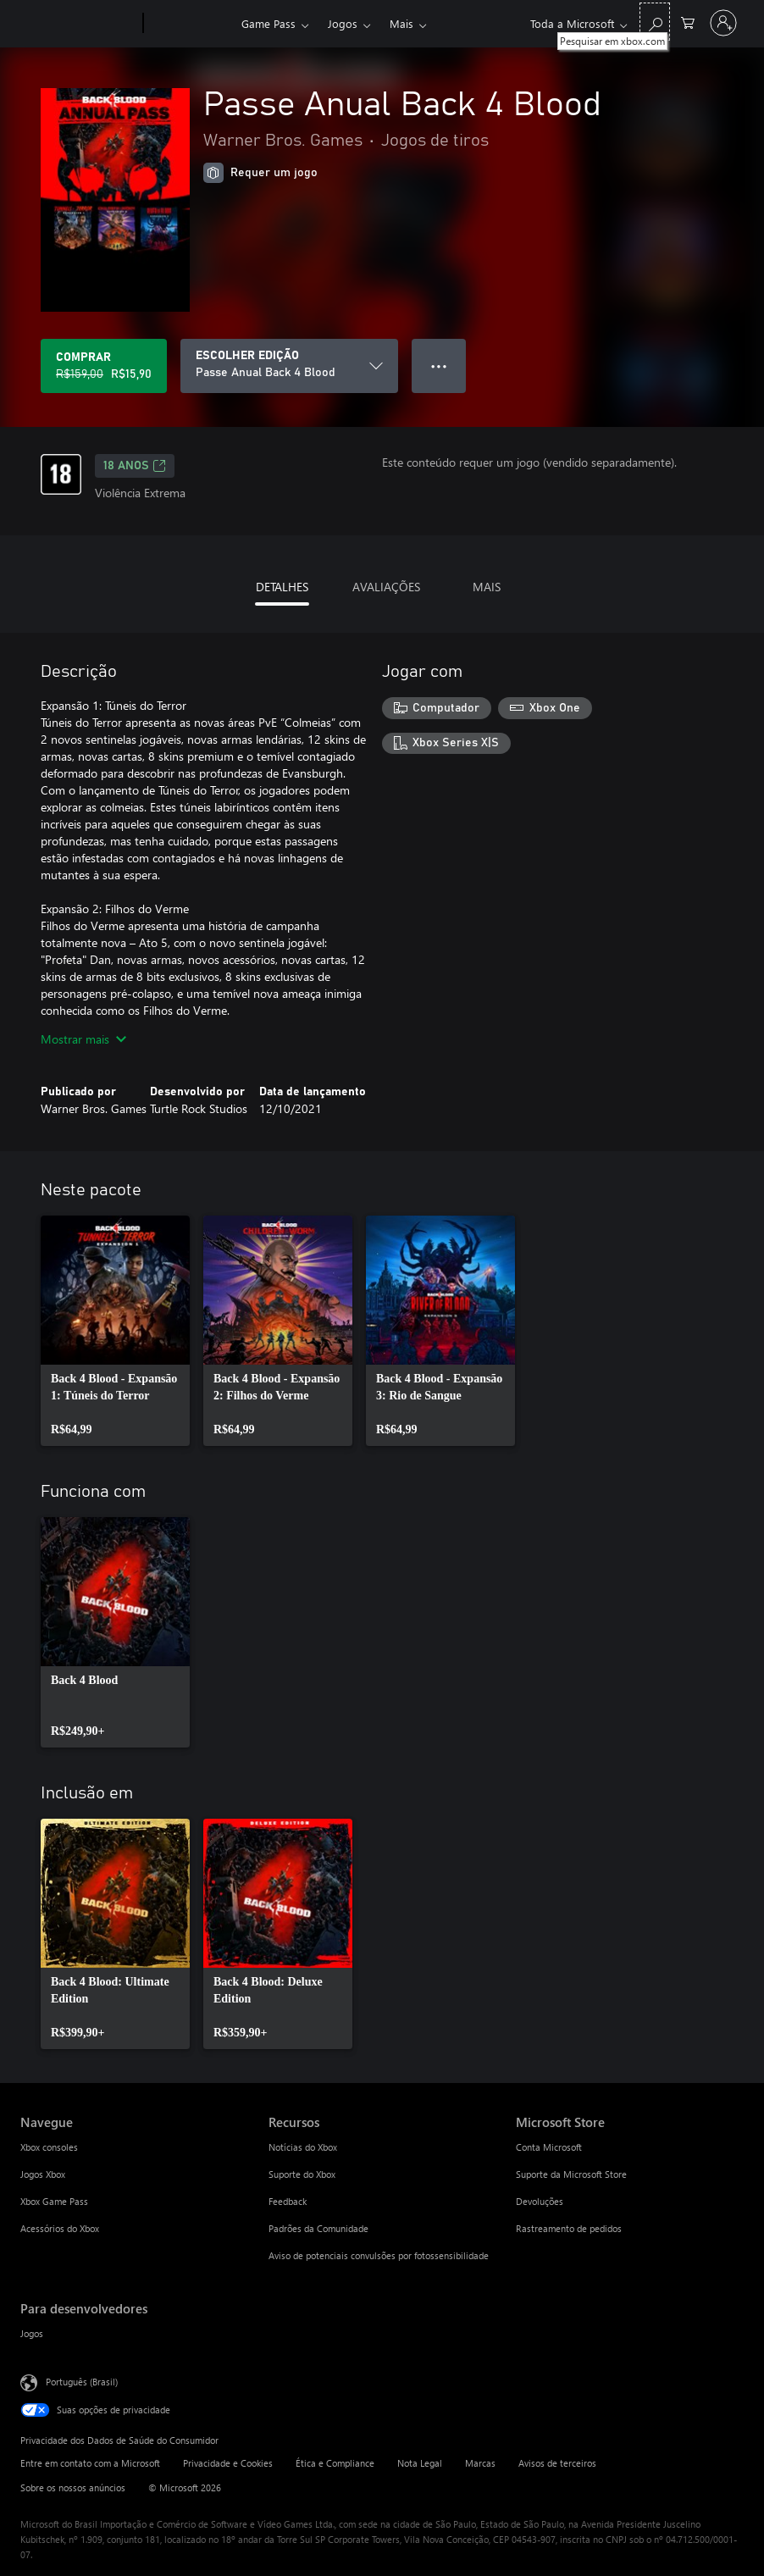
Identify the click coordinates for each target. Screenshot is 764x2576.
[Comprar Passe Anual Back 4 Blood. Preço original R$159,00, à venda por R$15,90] (104, 366)
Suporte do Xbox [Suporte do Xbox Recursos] (302, 2174)
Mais (401, 23)
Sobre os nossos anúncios (72, 2487)
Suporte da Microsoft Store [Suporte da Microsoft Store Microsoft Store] (571, 2174)
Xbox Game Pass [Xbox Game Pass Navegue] (54, 2201)
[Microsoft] (78, 24)
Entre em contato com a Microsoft (90, 2462)
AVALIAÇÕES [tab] (386, 587)
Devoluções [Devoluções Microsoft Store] (539, 2201)
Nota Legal (419, 2462)
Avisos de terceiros (557, 2462)
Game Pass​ (268, 23)
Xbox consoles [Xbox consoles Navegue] (49, 2146)
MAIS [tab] (487, 587)
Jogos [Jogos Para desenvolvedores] (31, 2333)
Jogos (342, 23)
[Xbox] (190, 24)
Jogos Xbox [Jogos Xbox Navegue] (42, 2174)
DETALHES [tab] (282, 587)
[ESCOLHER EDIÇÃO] (289, 366)
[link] (115, 1331)
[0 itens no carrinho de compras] (688, 22)
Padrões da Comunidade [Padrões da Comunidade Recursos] (318, 2228)
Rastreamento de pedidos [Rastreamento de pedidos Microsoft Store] (569, 2228)
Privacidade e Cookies (228, 2462)
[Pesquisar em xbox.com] (654, 22)
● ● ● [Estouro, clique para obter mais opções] (439, 365)
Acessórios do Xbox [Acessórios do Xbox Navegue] (59, 2228)
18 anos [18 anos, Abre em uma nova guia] (134, 466)
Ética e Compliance (335, 2462)
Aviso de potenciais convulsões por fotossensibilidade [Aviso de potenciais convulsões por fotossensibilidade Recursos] (379, 2255)
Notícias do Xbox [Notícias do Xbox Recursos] (303, 2146)
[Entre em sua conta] (723, 23)
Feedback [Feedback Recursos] (288, 2201)
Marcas (480, 2462)
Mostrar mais (83, 1039)
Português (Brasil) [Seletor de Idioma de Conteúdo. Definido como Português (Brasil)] (82, 2381)
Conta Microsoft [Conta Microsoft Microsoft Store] (549, 2146)
